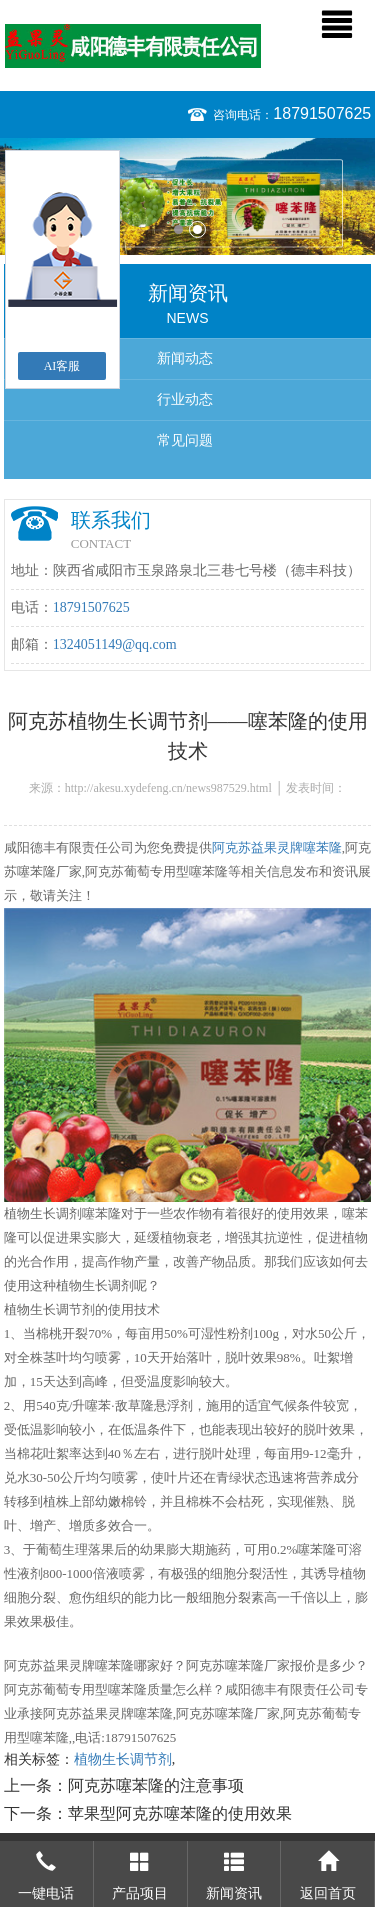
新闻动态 (185, 358)
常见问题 (185, 440)
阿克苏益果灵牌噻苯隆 (277, 847)
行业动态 (185, 399)
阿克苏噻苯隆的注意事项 (156, 1785)
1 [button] (178, 229)
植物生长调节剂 (123, 1759)
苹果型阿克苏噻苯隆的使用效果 (180, 1813)
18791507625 (322, 113)
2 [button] (197, 229)
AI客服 (62, 366)
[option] (187, 196)
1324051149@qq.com (115, 644)
